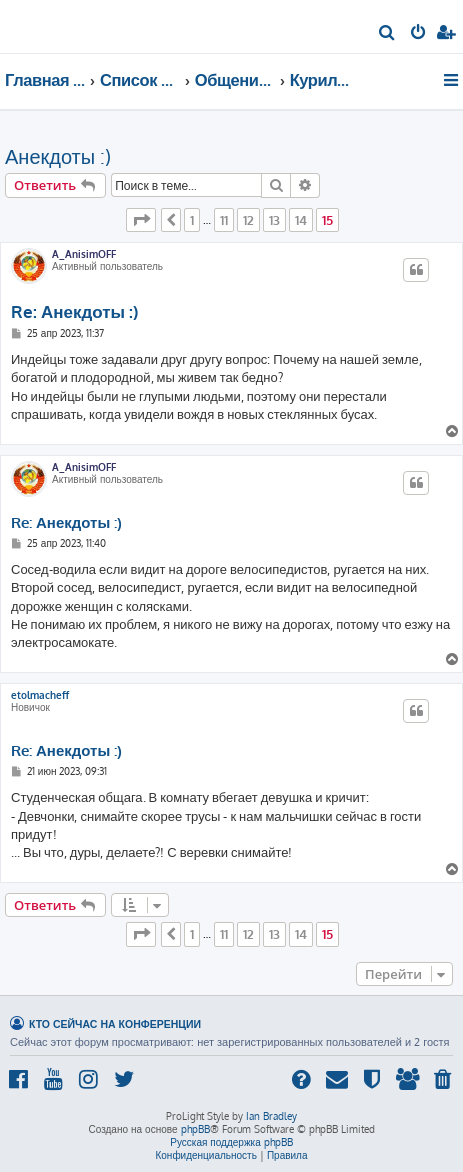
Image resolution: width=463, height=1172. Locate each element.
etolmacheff (40, 695)
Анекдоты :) (58, 156)
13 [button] (274, 220)
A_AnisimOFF (84, 254)
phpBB (195, 1129)
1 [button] (192, 220)
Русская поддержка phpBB (231, 1142)
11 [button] (224, 220)
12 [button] (248, 220)
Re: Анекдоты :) (74, 311)
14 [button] (301, 220)
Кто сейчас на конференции (115, 1023)
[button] (141, 220)
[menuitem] (387, 34)
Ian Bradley (271, 1116)
